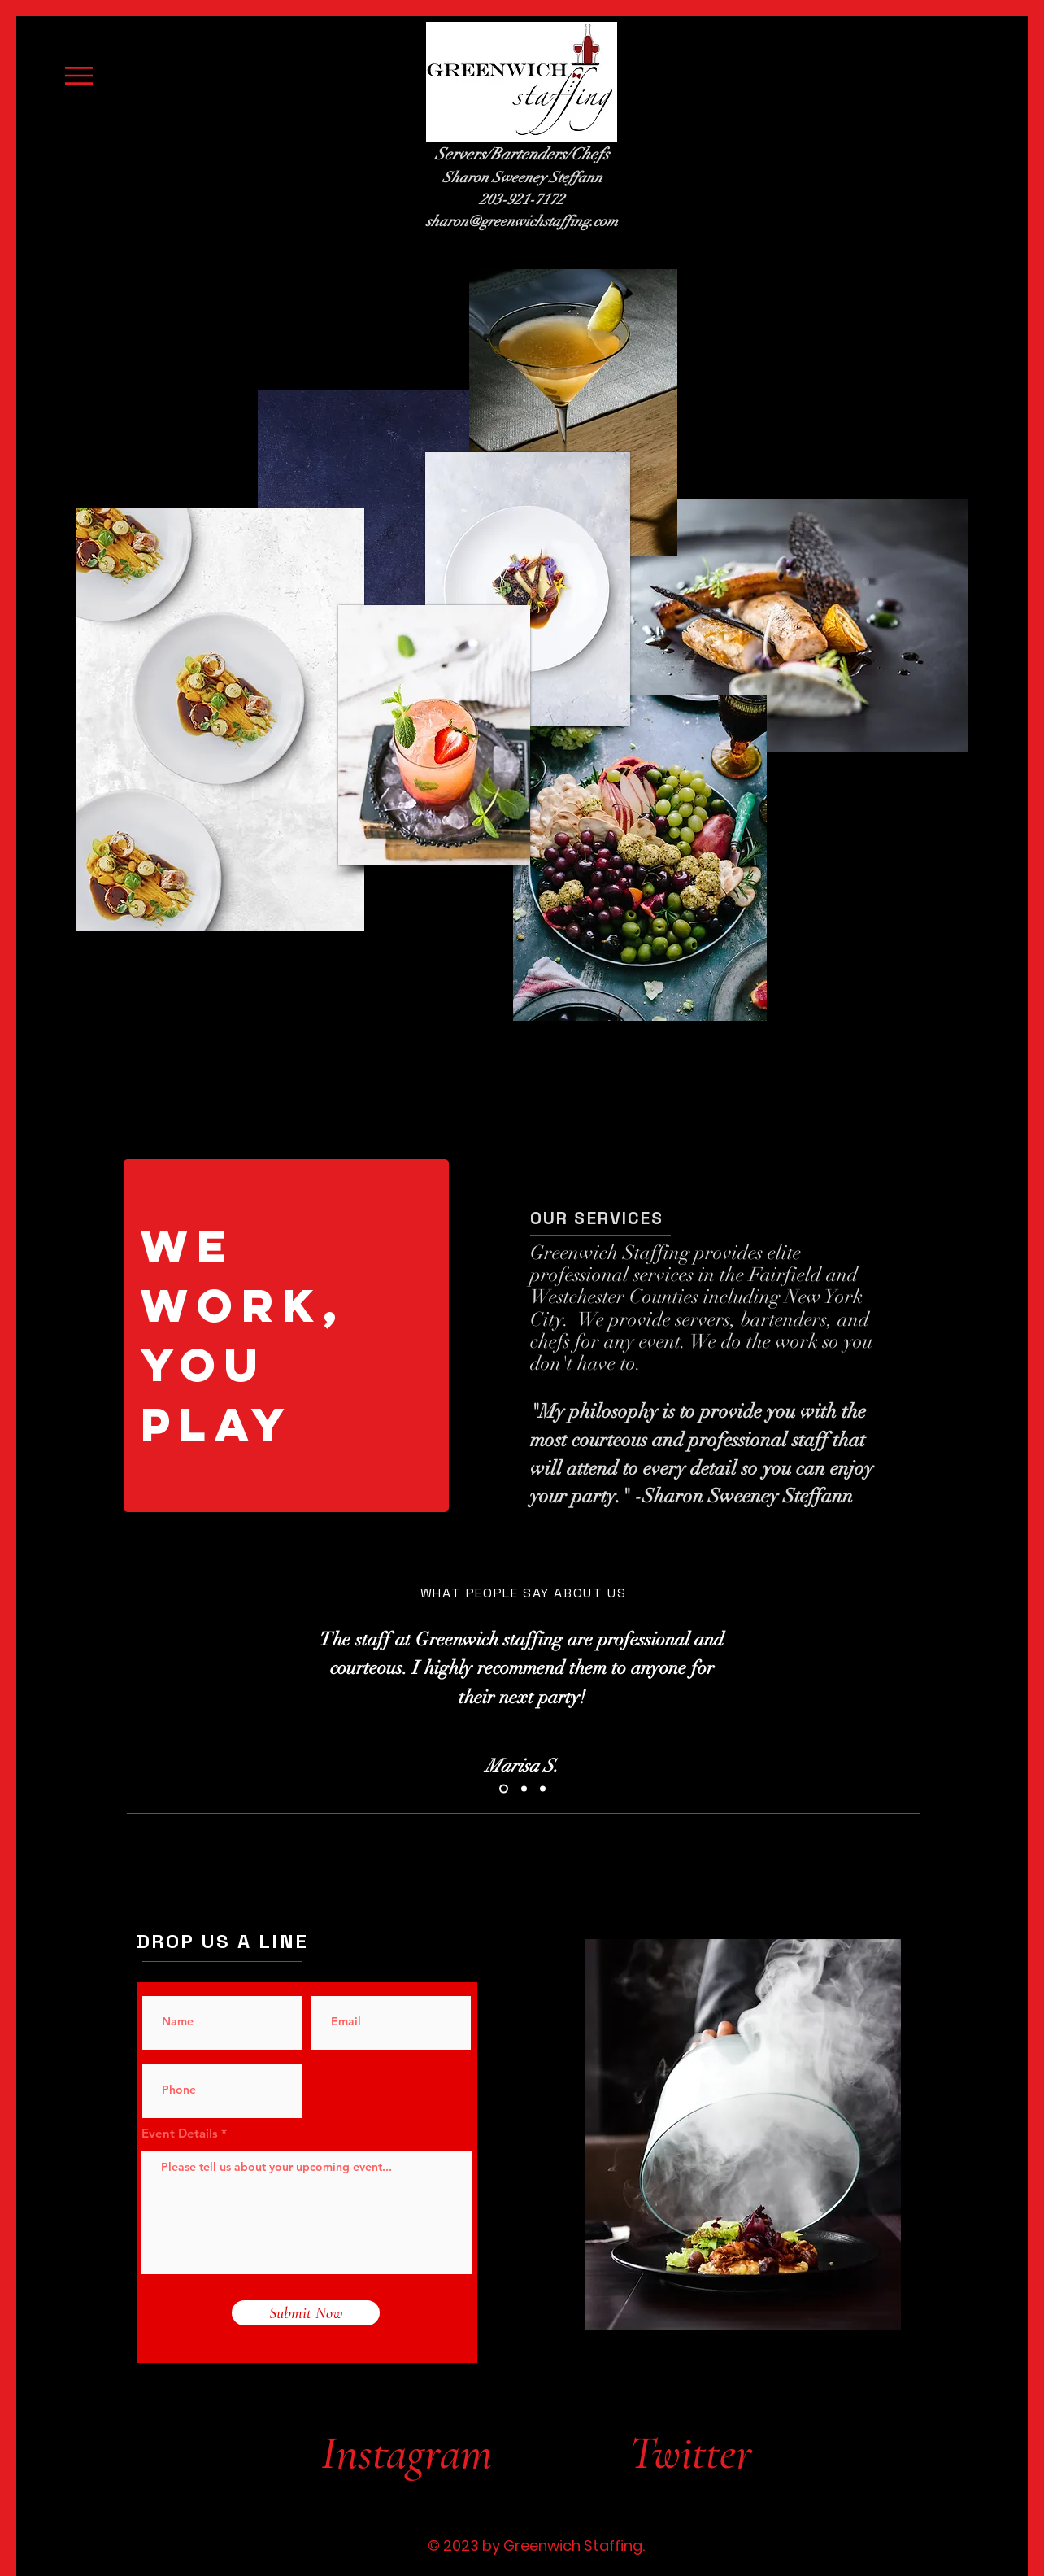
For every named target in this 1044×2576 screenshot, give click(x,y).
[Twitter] (699, 2453)
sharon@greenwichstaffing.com (522, 221)
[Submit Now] (305, 2313)
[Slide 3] (543, 1788)
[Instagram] (406, 2453)
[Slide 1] (503, 1788)
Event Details (179, 2133)
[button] (79, 76)
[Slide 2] (524, 1788)
